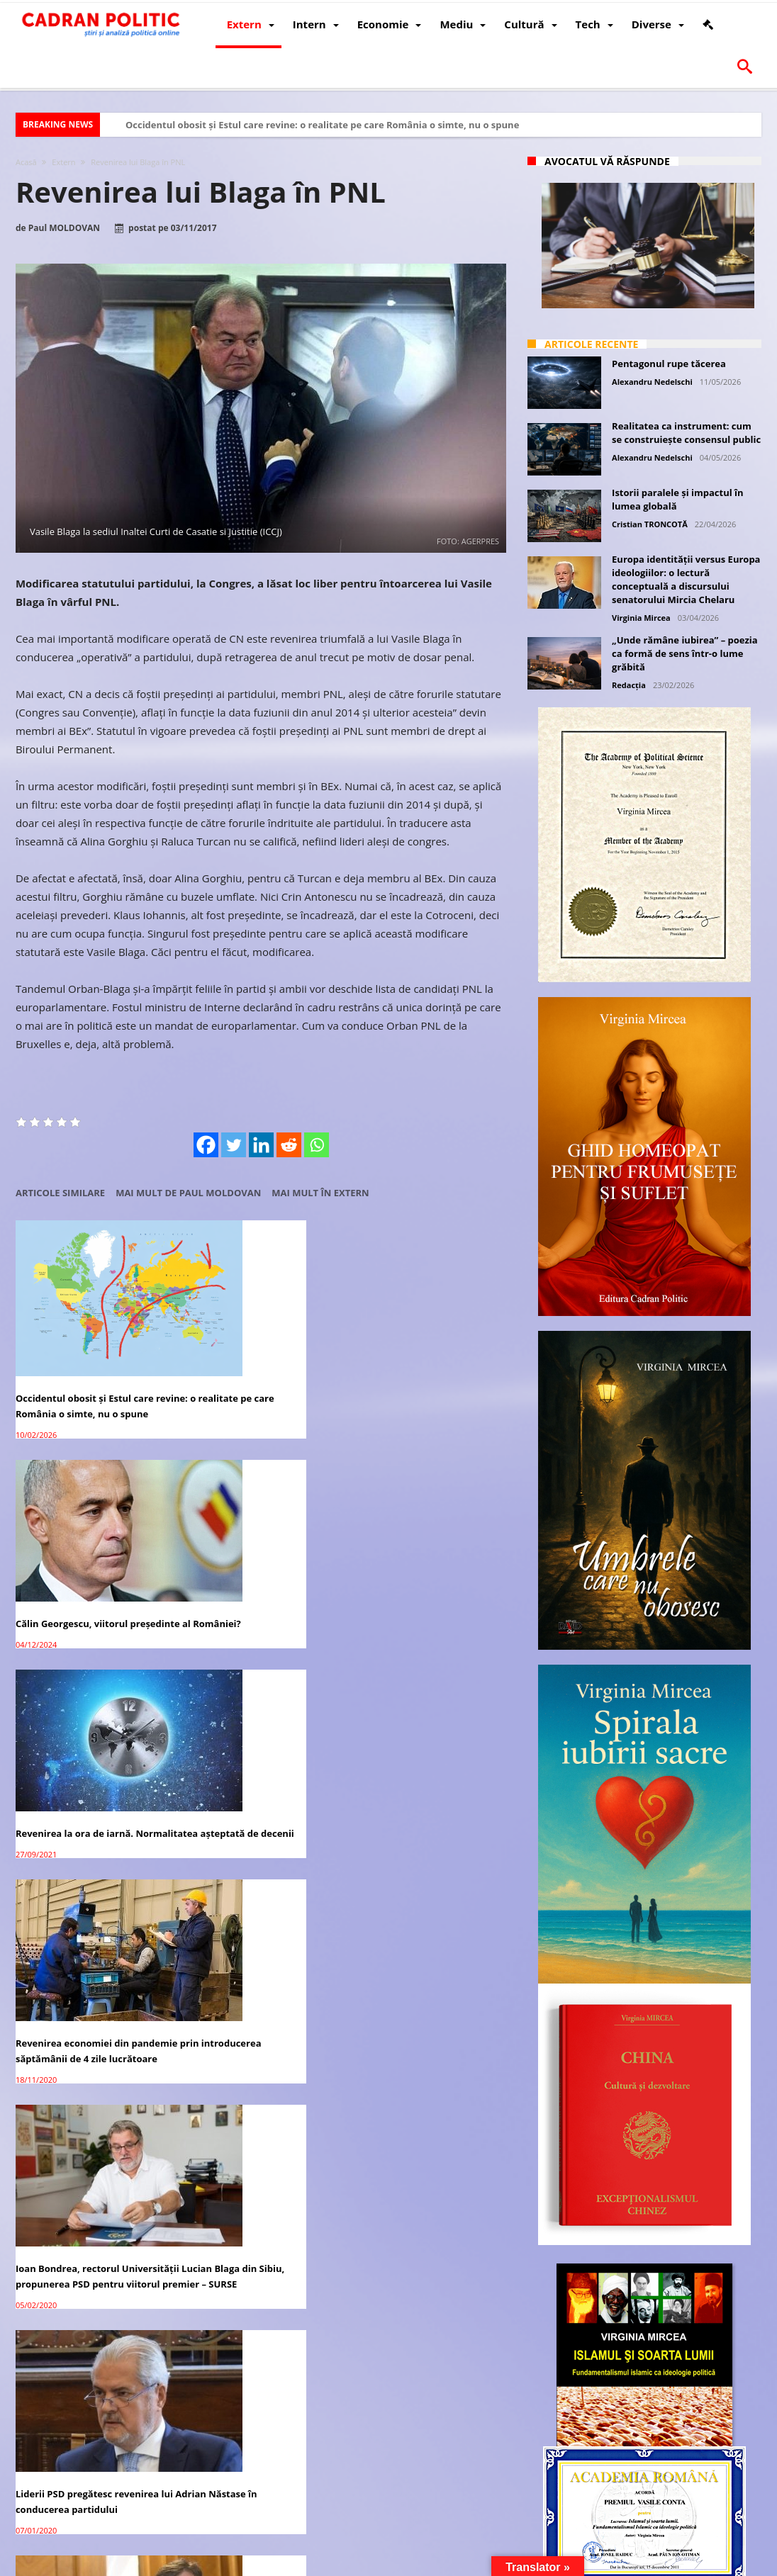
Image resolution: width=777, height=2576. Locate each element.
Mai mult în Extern (320, 1193)
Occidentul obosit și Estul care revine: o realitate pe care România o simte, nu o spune (322, 124)
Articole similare (60, 1193)
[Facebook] (206, 1144)
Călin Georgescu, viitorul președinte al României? (240, 1346)
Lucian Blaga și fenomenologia (253, 1754)
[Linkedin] (261, 1144)
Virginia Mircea (641, 617)
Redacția (629, 685)
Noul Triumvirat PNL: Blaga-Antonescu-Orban (79, 1762)
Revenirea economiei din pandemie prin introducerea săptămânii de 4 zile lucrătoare (86, 1559)
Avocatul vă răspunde (607, 161)
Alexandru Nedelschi (652, 381)
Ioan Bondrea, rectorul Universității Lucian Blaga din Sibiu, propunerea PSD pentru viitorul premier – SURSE (252, 1567)
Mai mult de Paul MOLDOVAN (188, 1193)
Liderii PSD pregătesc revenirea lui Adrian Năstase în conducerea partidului (428, 1559)
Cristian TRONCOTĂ (650, 524)
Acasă (26, 162)
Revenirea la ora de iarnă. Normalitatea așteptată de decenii (413, 1354)
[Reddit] (288, 1144)
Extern (63, 162)
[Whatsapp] (316, 1144)
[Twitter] (233, 1144)
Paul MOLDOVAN (64, 228)
